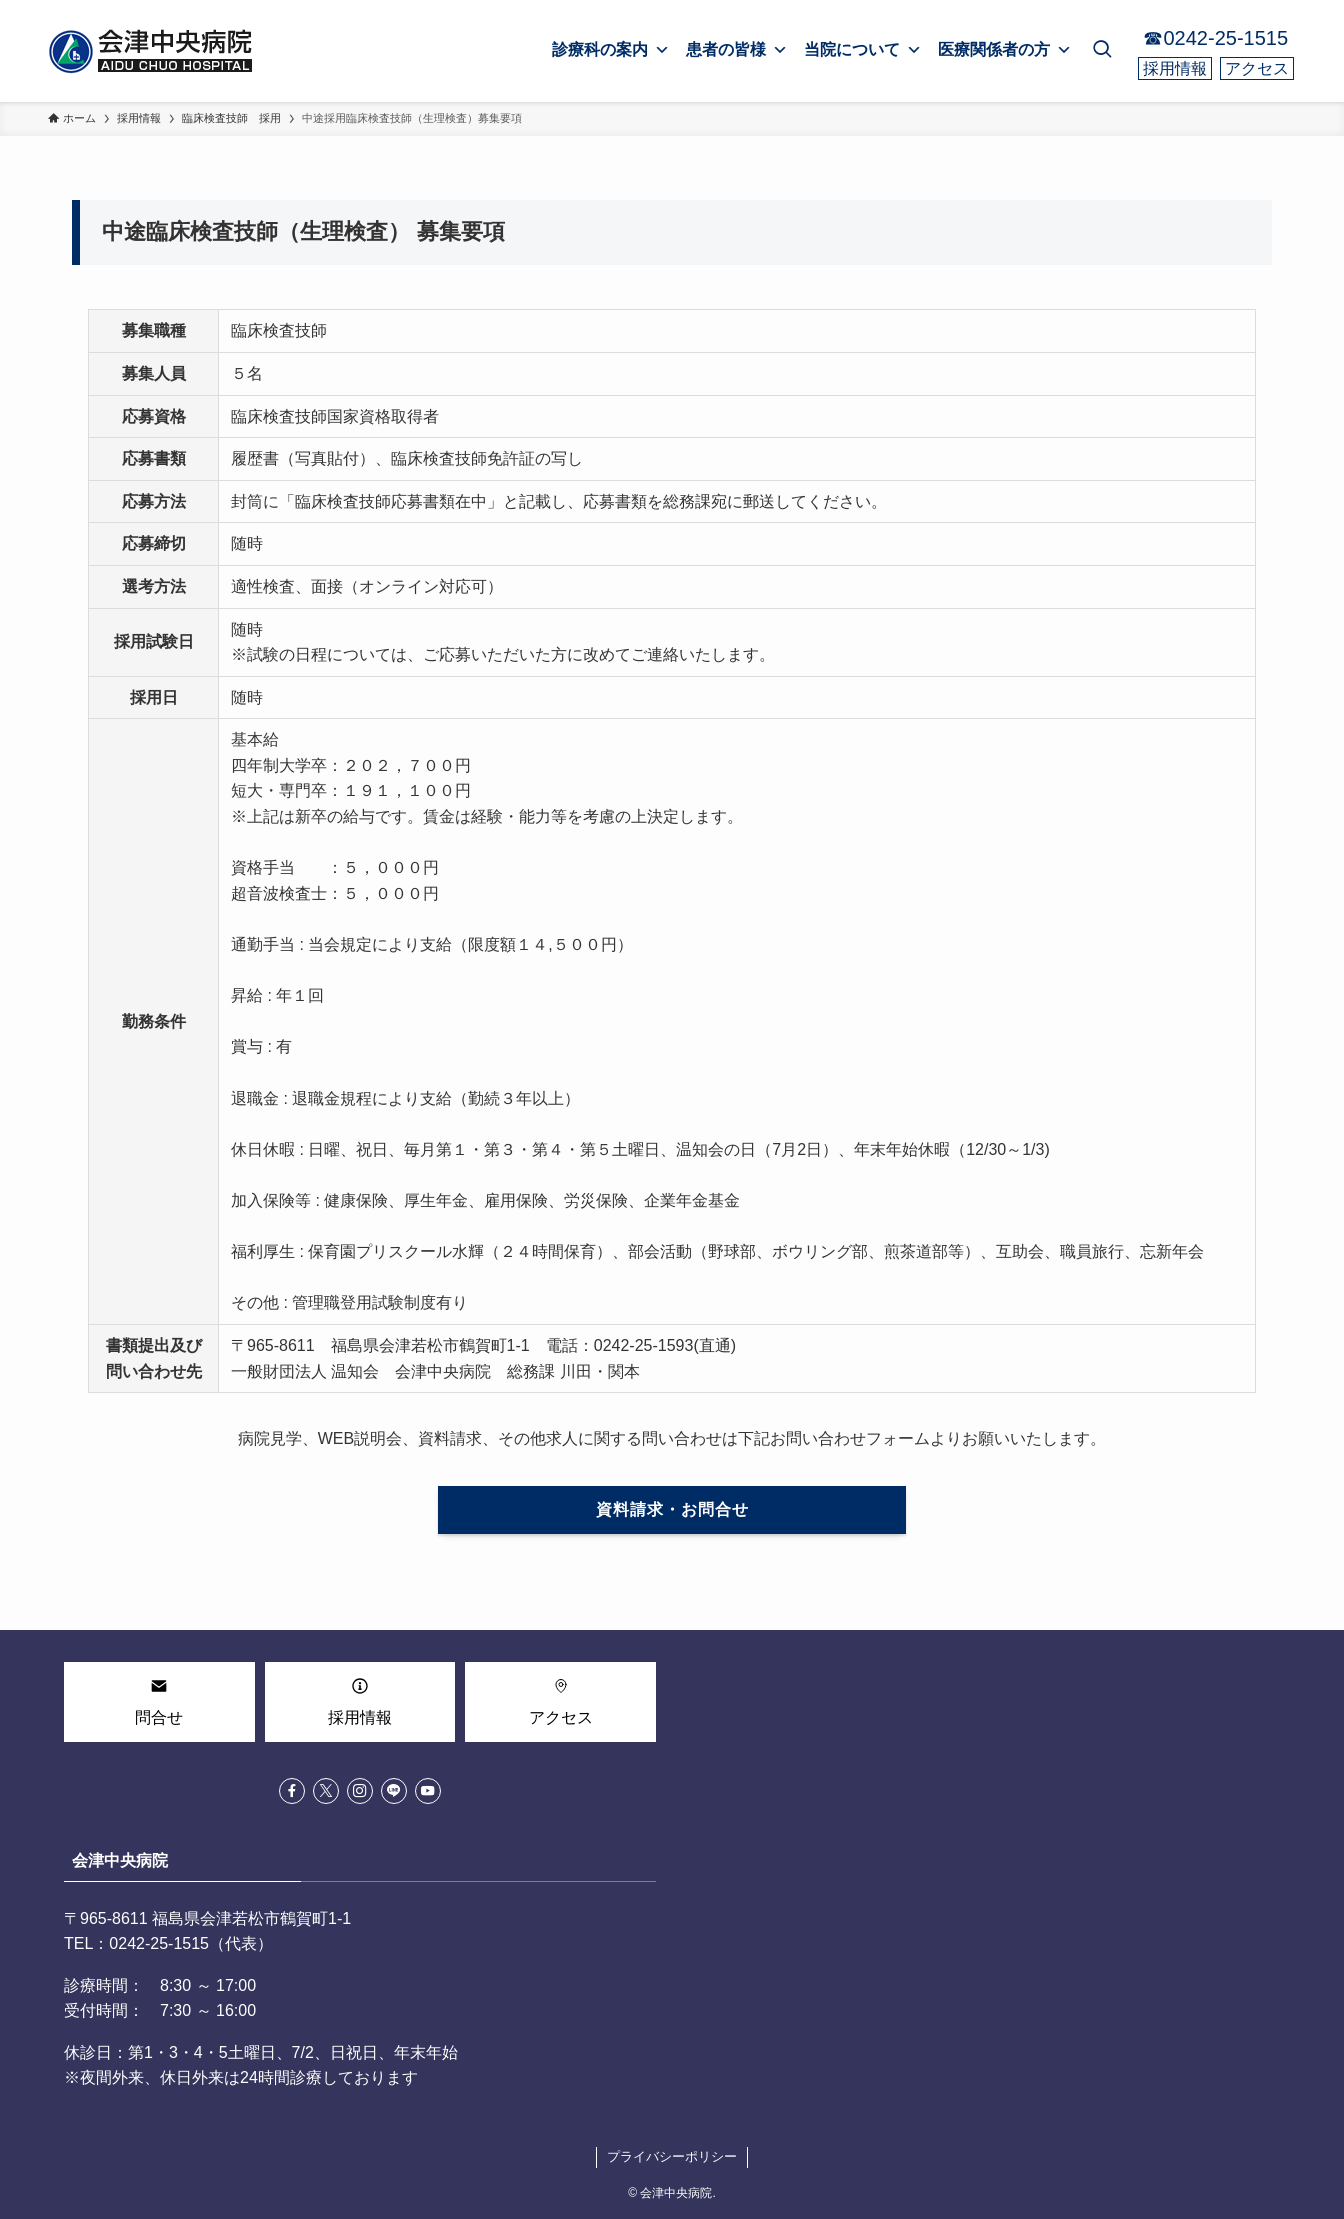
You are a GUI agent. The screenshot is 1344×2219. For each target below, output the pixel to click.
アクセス (1257, 68)
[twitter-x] (326, 1791)
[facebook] (292, 1791)
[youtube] (428, 1791)
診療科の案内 (611, 50)
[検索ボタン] (1102, 51)
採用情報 (1175, 68)
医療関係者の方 (1005, 50)
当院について (863, 50)
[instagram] (360, 1791)
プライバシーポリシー (672, 2156)
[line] (394, 1791)
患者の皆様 (737, 50)
